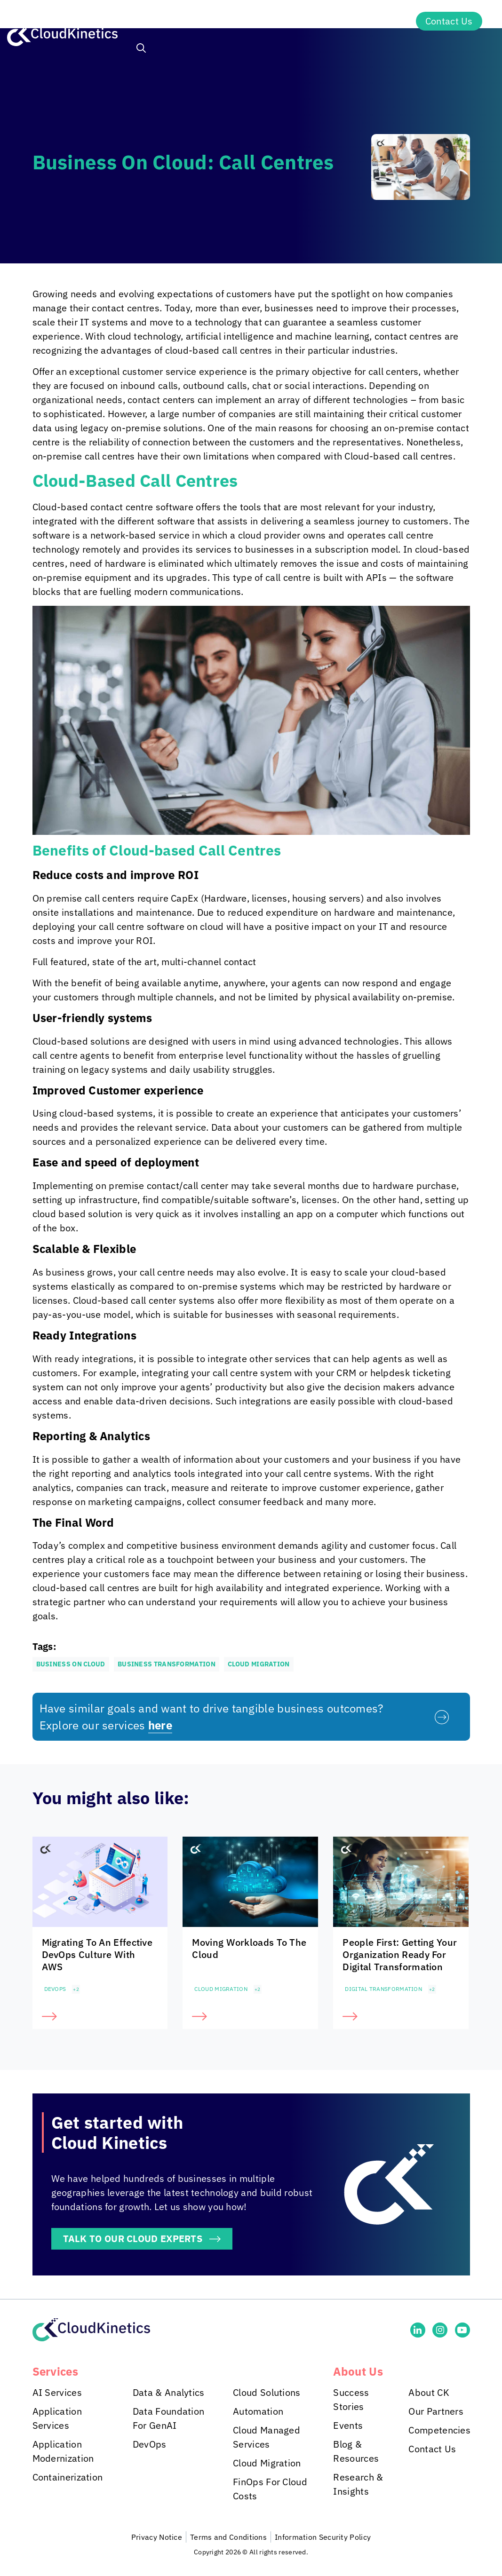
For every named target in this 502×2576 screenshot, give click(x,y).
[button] (141, 49)
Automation (258, 2411)
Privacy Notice (156, 2537)
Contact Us (449, 21)
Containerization (67, 2477)
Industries (231, 21)
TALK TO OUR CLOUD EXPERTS (133, 2238)
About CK (428, 2392)
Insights (303, 21)
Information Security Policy (323, 2537)
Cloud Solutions (267, 2392)
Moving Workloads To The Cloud (249, 1948)
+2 (76, 1989)
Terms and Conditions (228, 2537)
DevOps (55, 1988)
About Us (374, 21)
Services (157, 21)
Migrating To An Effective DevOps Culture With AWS (97, 1954)
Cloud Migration (220, 1988)
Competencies (439, 2430)
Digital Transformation (383, 1988)
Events (348, 2425)
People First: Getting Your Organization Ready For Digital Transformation (400, 1954)
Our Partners (435, 2411)
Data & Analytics (169, 2392)
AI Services (57, 2392)
